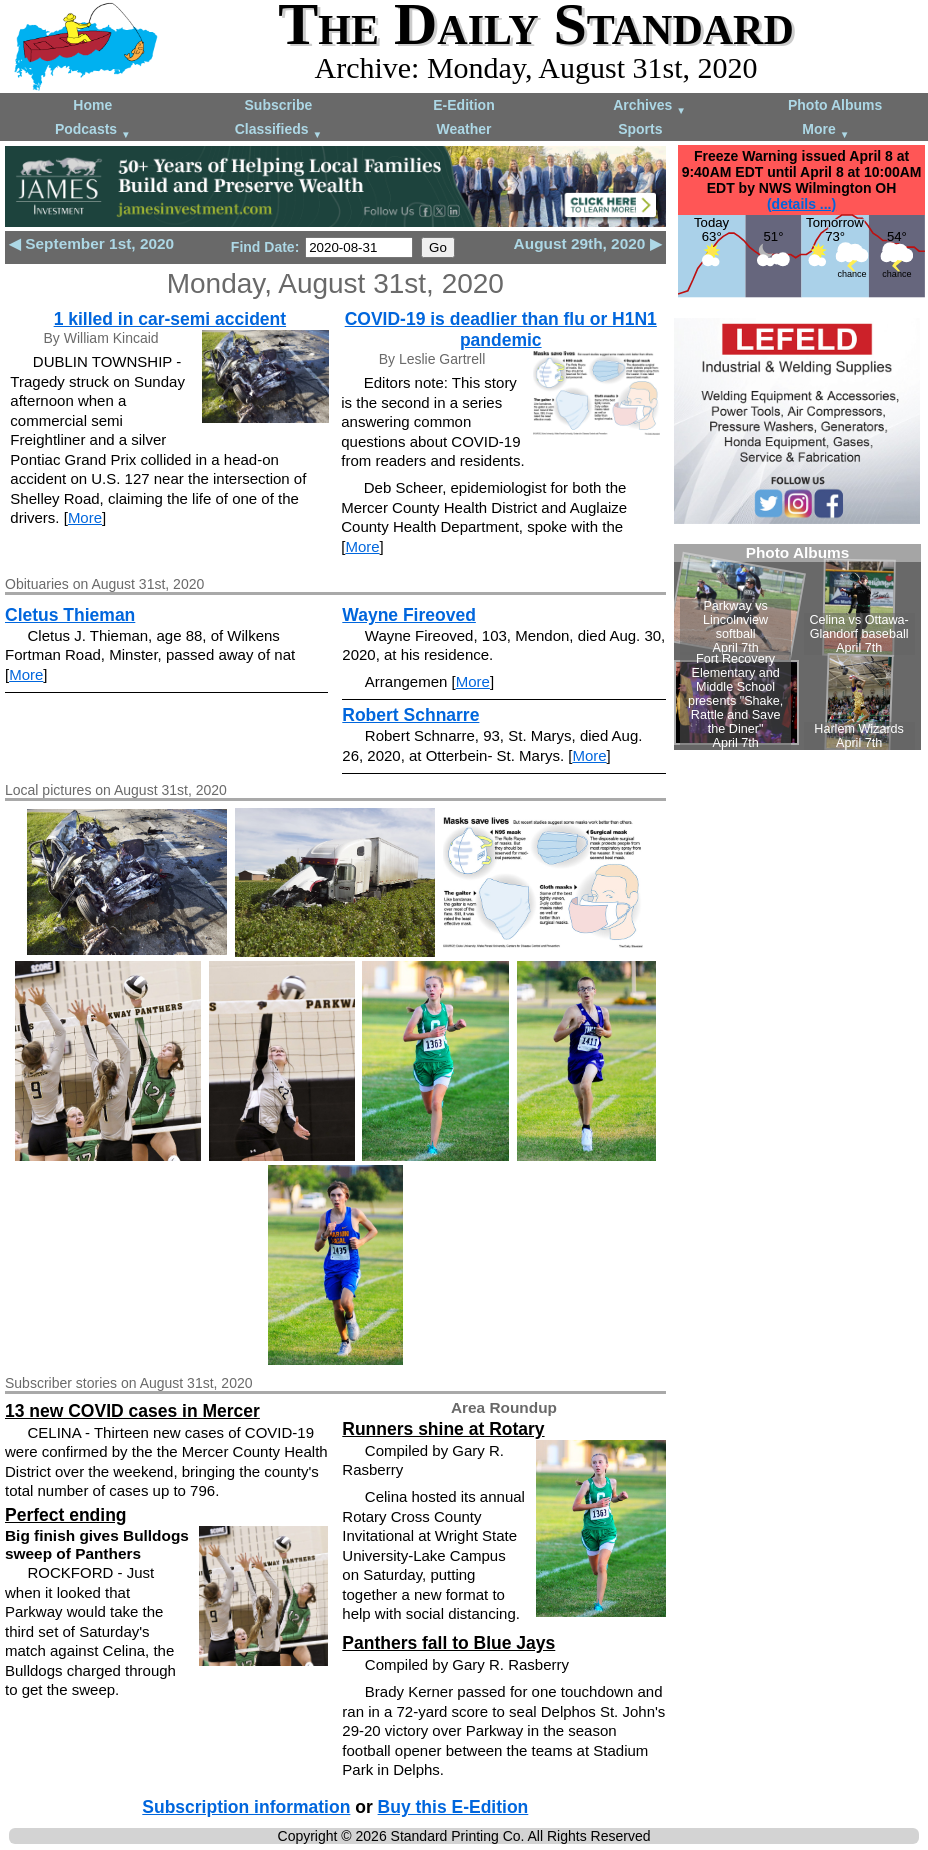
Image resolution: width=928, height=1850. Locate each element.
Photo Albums (835, 105)
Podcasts (93, 130)
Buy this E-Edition (453, 1807)
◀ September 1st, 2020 (91, 243)
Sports (640, 129)
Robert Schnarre (410, 715)
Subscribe (279, 105)
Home (92, 105)
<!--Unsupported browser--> (797, 647)
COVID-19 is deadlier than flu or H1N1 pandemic (501, 329)
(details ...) (801, 204)
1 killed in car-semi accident (170, 319)
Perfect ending (66, 1515)
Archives (649, 106)
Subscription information (246, 1807)
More (825, 130)
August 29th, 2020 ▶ (588, 243)
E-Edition (463, 105)
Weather (463, 129)
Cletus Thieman (70, 615)
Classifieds (279, 130)
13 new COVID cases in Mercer (132, 1411)
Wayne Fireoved (409, 615)
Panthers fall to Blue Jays (448, 1643)
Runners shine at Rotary (443, 1429)
